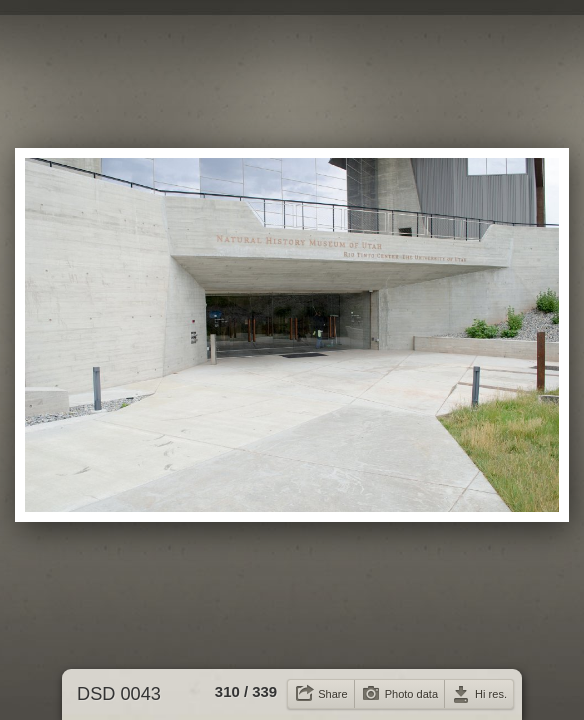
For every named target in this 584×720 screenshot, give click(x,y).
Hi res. (491, 694)
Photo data (411, 694)
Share (332, 694)
